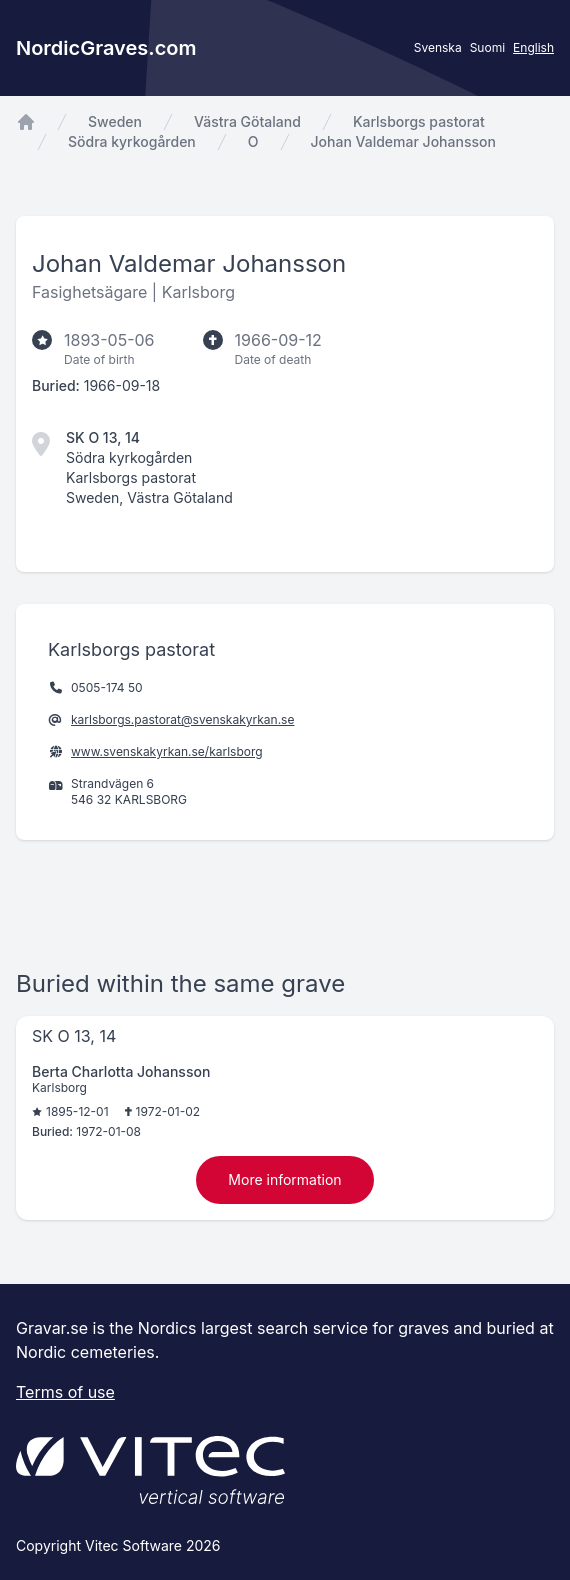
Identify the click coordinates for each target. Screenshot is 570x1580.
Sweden (115, 121)
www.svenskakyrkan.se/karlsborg (167, 751)
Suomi (487, 47)
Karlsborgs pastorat (419, 121)
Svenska (438, 47)
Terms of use (65, 1392)
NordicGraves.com (106, 48)
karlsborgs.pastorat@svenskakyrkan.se (182, 719)
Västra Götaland (247, 121)
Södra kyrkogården (132, 141)
